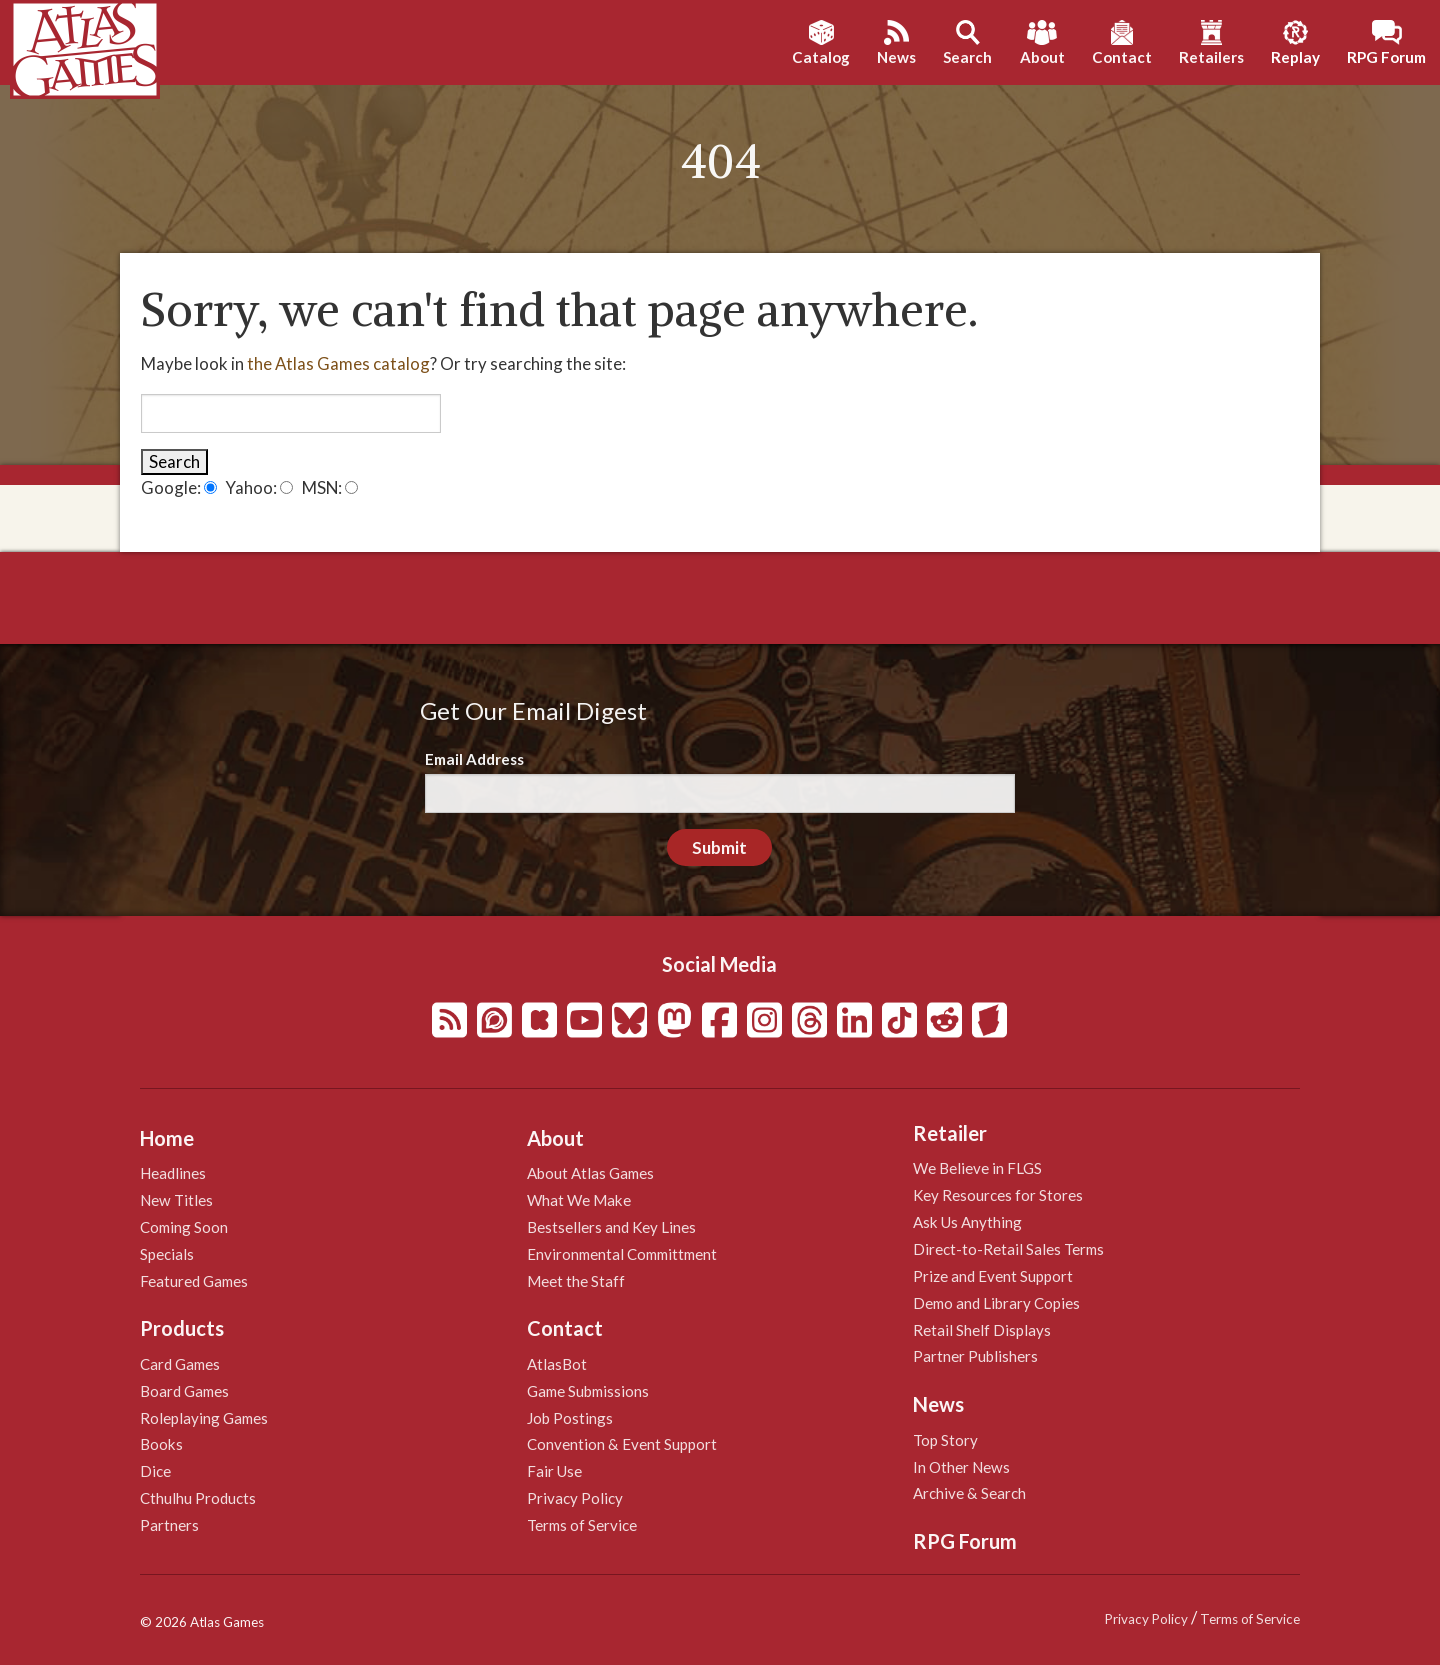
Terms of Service (582, 1525)
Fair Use (554, 1471)
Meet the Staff (576, 1281)
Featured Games (194, 1281)
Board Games (184, 1391)
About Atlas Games (590, 1173)
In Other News (961, 1467)
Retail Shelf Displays (982, 1330)
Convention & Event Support (622, 1444)
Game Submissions (588, 1391)
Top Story (945, 1440)
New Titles (176, 1200)
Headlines (173, 1173)
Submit (719, 847)
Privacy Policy (575, 1498)
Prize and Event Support (993, 1276)
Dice (155, 1471)
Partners (169, 1525)
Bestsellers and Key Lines (611, 1227)
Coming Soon (184, 1227)
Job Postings (570, 1418)
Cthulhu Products (198, 1498)
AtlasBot (557, 1364)
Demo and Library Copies (996, 1303)
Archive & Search (969, 1493)
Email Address (474, 759)
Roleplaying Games (204, 1418)
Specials (167, 1254)
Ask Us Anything (967, 1222)
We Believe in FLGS (977, 1168)
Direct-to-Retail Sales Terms (1008, 1249)
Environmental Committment (622, 1254)
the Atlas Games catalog (338, 363)
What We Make (579, 1200)
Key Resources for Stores (998, 1195)
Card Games (180, 1364)
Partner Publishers (975, 1356)
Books (161, 1444)
